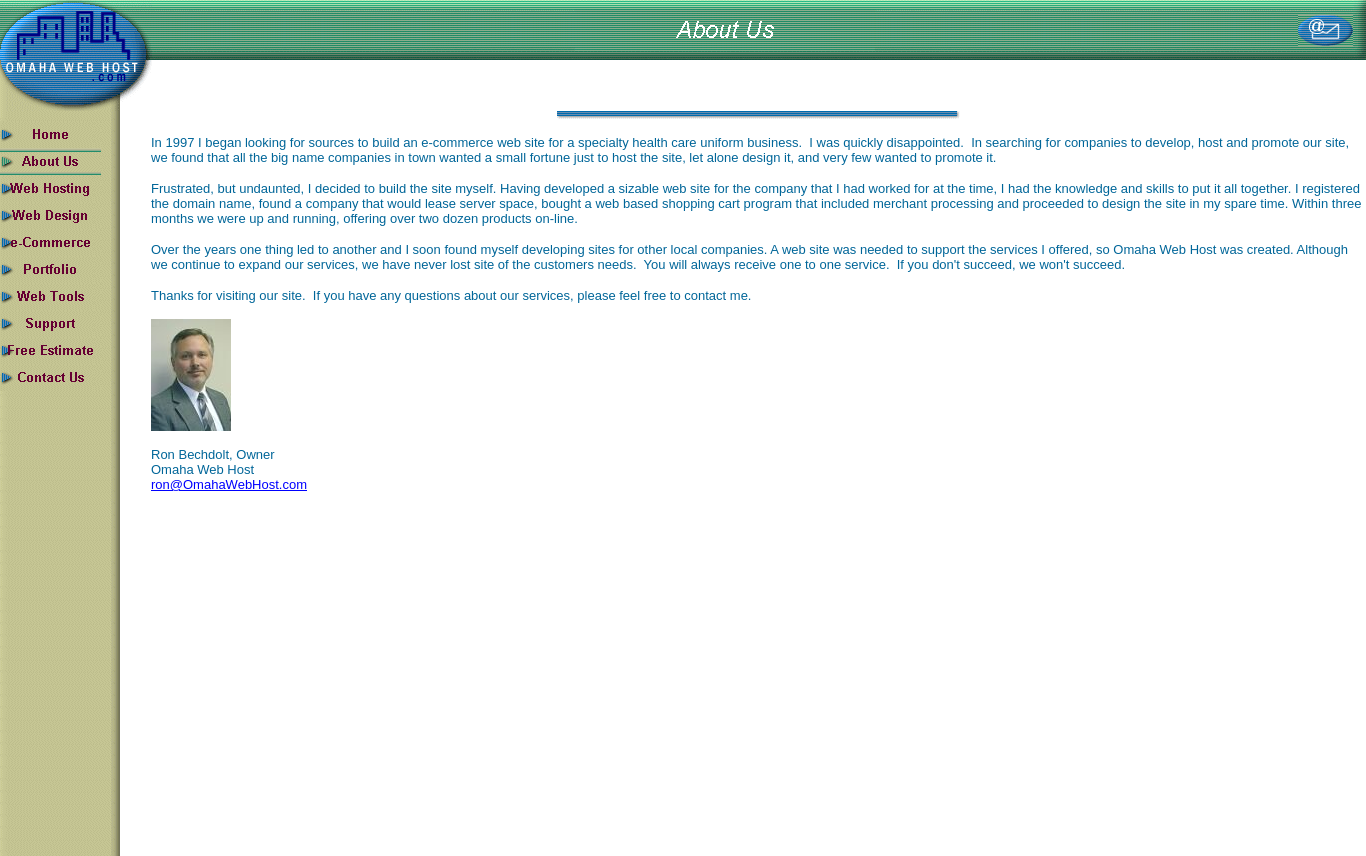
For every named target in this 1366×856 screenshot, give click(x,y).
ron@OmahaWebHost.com (229, 484)
